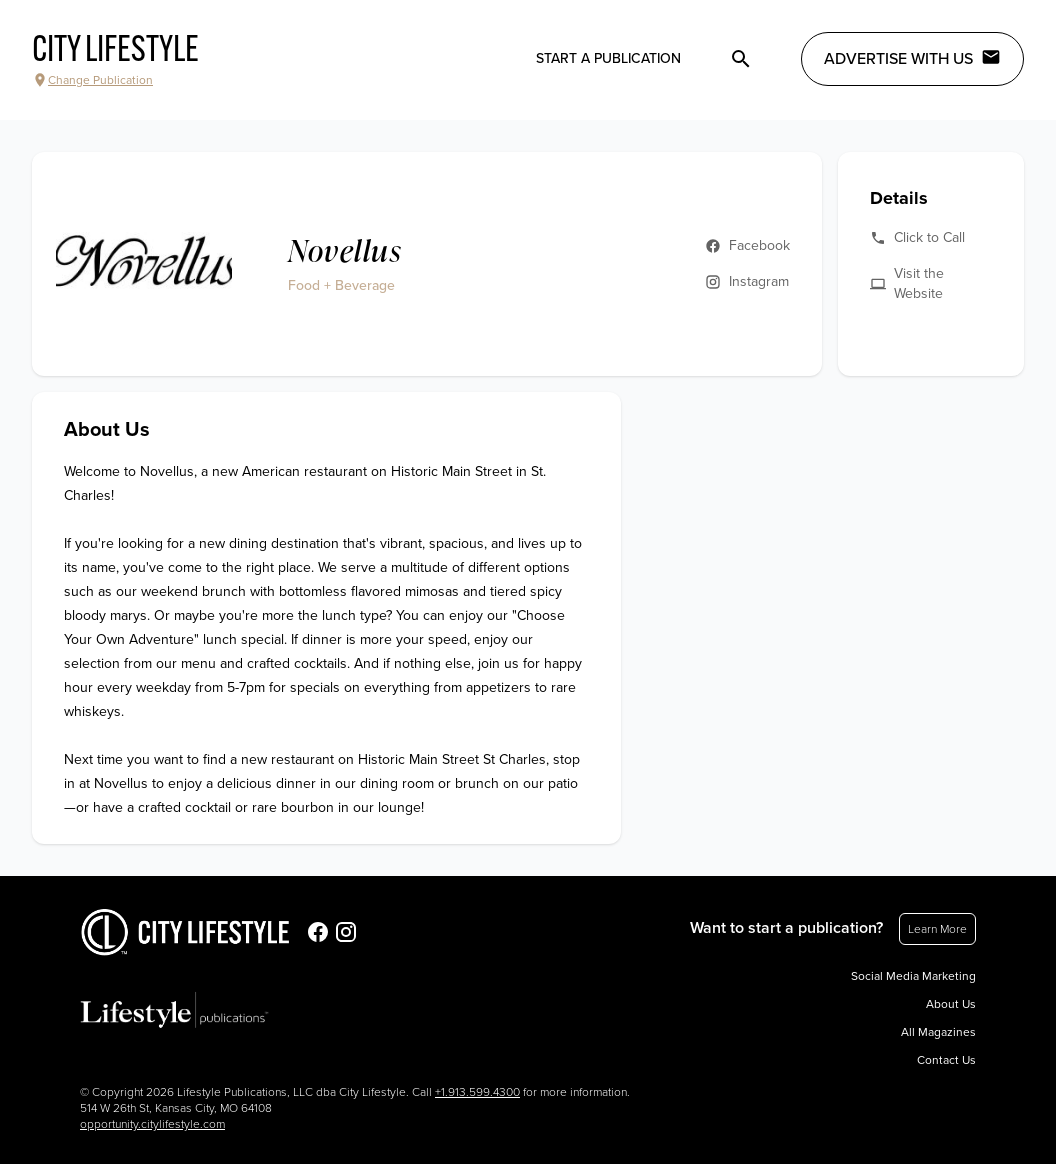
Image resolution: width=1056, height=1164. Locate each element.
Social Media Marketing (913, 976)
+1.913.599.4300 (477, 1092)
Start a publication (608, 58)
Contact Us (946, 1060)
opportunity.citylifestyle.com (152, 1124)
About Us (951, 1004)
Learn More (937, 929)
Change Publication (92, 80)
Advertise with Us (912, 58)
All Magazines (938, 1032)
